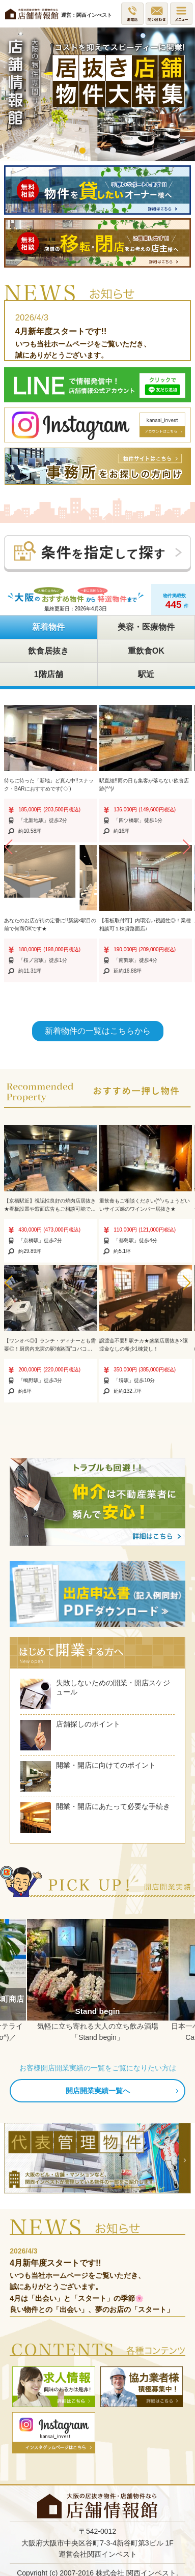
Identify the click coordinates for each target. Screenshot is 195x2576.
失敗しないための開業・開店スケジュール (95, 1694)
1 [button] (82, 151)
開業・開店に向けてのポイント (88, 1776)
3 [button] (113, 151)
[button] (8, 847)
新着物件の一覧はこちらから (98, 1031)
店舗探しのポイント (70, 1735)
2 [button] (98, 151)
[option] (97, 94)
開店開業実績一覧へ (98, 2091)
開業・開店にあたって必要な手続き (95, 1817)
